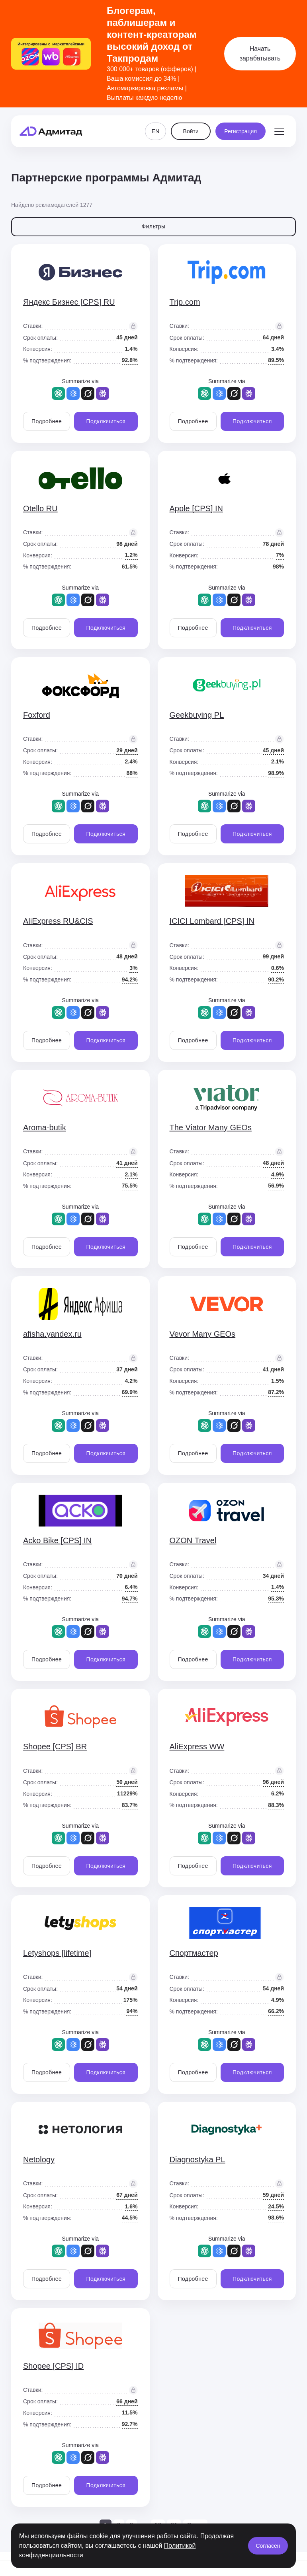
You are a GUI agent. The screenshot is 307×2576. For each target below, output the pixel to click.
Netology (39, 2159)
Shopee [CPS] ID (53, 2366)
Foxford (36, 715)
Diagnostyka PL (197, 2159)
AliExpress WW (197, 1746)
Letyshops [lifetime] (57, 1953)
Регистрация (240, 131)
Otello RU (40, 508)
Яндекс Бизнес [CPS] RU (69, 302)
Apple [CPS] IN (196, 508)
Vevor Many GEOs (203, 1334)
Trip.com (185, 302)
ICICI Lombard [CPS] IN (212, 921)
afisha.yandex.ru (52, 1334)
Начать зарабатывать (260, 53)
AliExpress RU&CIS (58, 921)
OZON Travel (193, 1540)
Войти (191, 131)
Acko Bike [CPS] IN (57, 1540)
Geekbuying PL (197, 715)
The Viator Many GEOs (211, 1127)
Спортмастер (194, 1953)
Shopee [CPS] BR (55, 1746)
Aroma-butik (44, 1127)
